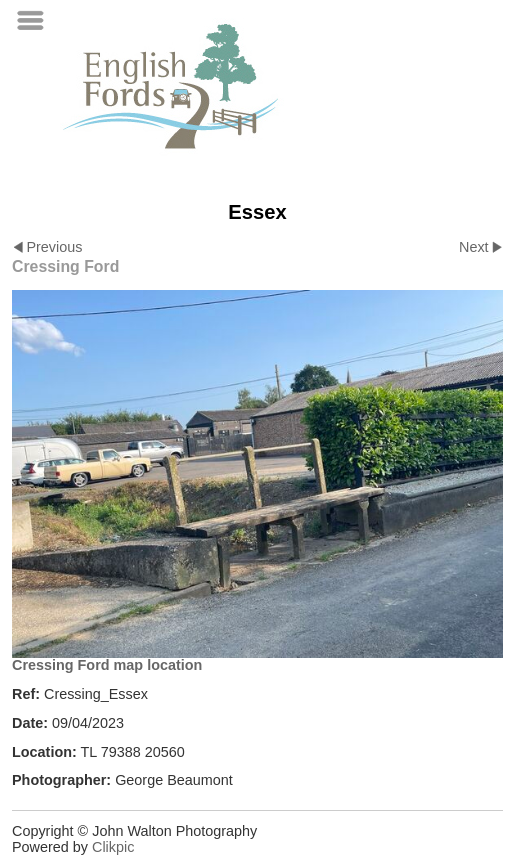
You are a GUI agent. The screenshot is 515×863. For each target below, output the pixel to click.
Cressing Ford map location (107, 665)
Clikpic (113, 847)
